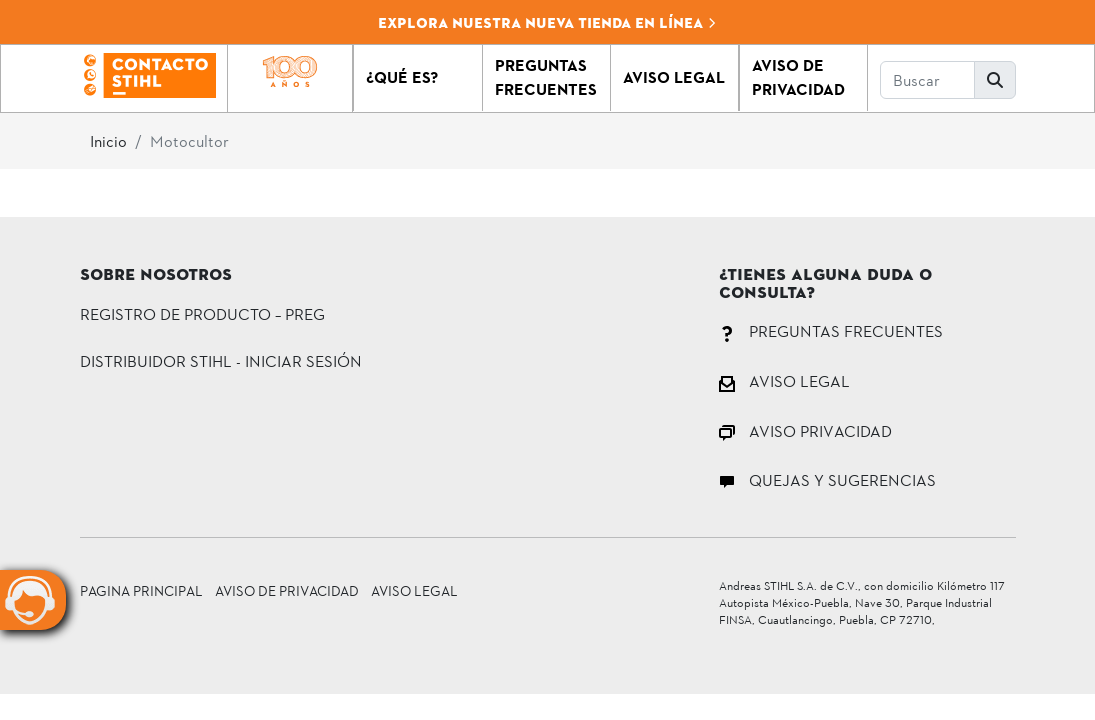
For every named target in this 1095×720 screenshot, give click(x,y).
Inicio (108, 140)
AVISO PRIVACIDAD (805, 430)
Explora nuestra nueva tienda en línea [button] (547, 23)
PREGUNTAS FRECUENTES (831, 330)
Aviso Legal (414, 590)
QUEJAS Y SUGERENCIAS (827, 479)
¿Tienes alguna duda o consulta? (825, 284)
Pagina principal (141, 590)
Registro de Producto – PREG (202, 313)
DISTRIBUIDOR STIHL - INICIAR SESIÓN (221, 360)
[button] (417, 78)
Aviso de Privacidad (287, 590)
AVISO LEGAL (784, 380)
